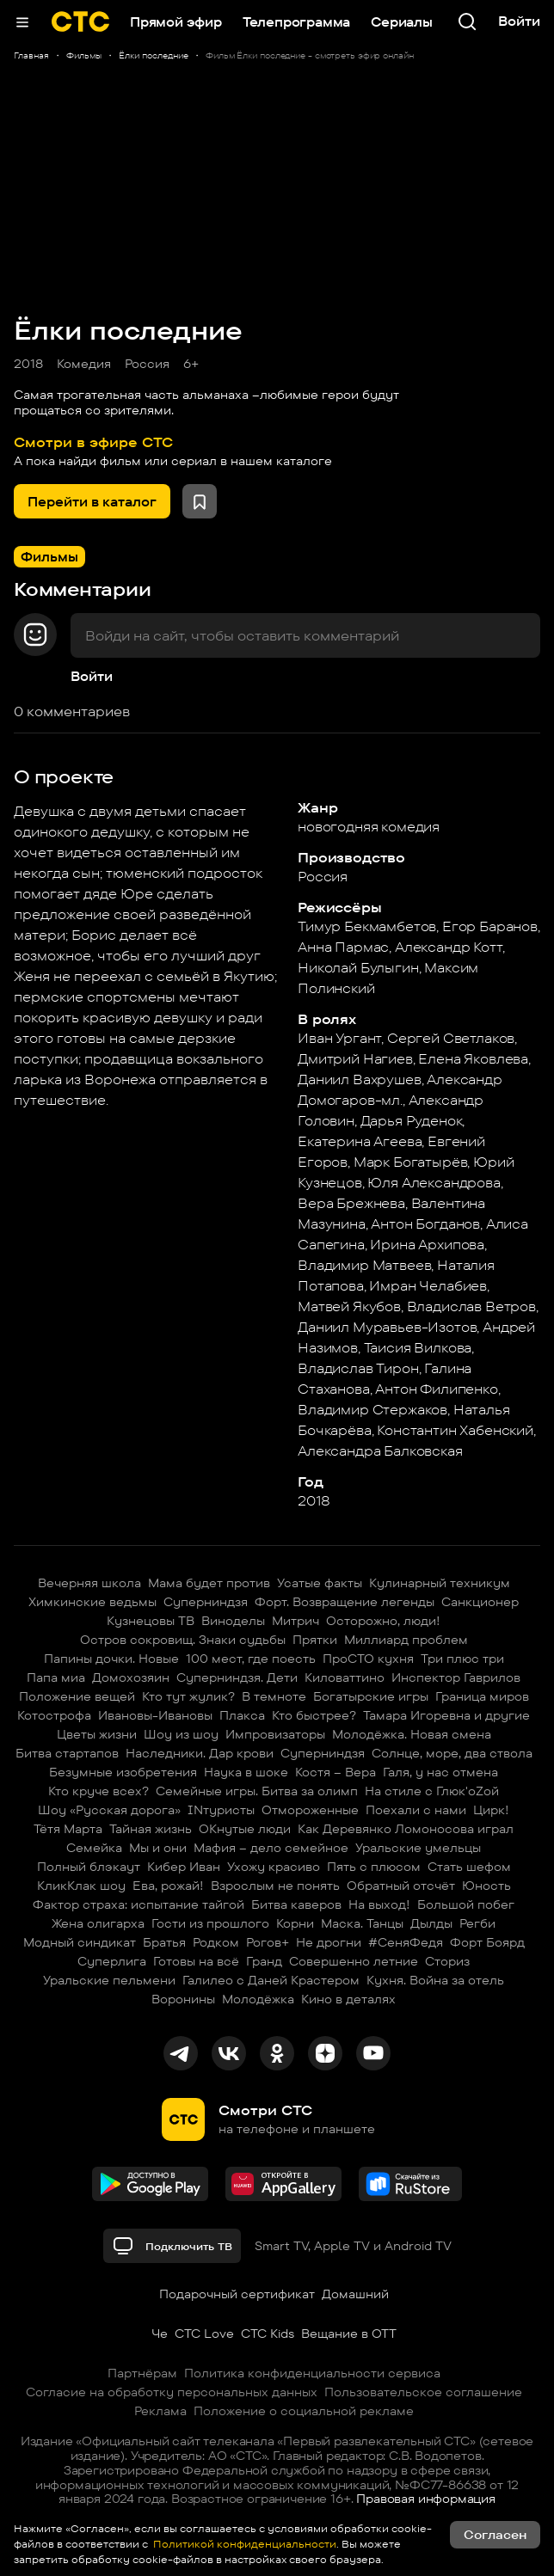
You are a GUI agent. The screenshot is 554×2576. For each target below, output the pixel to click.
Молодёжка (258, 1999)
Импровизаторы (275, 1734)
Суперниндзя (205, 1602)
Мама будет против (209, 1583)
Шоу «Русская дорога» (109, 1810)
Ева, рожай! (168, 1885)
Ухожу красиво (273, 1866)
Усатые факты (319, 1583)
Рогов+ (267, 1942)
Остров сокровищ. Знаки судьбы (183, 1639)
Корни (295, 1923)
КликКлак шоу (81, 1885)
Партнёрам (142, 2373)
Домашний (355, 2294)
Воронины (183, 1999)
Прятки (314, 1639)
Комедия (84, 363)
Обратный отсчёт (401, 1885)
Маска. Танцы (362, 1923)
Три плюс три (462, 1658)
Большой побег (465, 1904)
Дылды (431, 1923)
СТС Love (204, 2333)
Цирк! (491, 1810)
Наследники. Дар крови (200, 1753)
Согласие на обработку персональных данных (171, 2392)
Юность (486, 1885)
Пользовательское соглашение (423, 2392)
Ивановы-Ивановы (155, 1715)
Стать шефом (469, 1866)
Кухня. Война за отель (435, 1980)
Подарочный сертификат (237, 2294)
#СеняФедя (405, 1942)
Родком (216, 1942)
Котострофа (54, 1715)
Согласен (495, 2534)
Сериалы (402, 22)
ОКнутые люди (245, 1829)
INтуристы (221, 1810)
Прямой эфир (176, 22)
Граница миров (482, 1696)
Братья (164, 1942)
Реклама (160, 2411)
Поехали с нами (416, 1810)
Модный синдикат (79, 1942)
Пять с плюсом (374, 1866)
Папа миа (56, 1677)
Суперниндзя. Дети (237, 1677)
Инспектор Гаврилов (455, 1677)
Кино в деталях (348, 1999)
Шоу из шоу (181, 1734)
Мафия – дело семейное (271, 1847)
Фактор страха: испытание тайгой (138, 1904)
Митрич (295, 1620)
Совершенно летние (353, 1961)
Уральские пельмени (109, 1980)
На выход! (379, 1904)
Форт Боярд (487, 1942)
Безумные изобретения (123, 1772)
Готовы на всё (196, 1961)
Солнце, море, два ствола (452, 1753)
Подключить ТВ (172, 2246)
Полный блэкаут (88, 1866)
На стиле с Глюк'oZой (432, 1791)
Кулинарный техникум (439, 1583)
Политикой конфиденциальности (243, 2543)
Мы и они (158, 1847)
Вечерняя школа (89, 1583)
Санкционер (480, 1602)
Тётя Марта (68, 1829)
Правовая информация (426, 2498)
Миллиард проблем (406, 1639)
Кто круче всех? (98, 1791)
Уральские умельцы (418, 1847)
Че (159, 2333)
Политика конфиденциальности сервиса (312, 2373)
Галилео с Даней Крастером (271, 1980)
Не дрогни (328, 1942)
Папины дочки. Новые (111, 1658)
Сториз (447, 1961)
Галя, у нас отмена (440, 1772)
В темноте (274, 1696)
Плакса (242, 1715)
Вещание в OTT (349, 2333)
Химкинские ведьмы (92, 1602)
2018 (28, 363)
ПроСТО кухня (368, 1658)
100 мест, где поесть (251, 1658)
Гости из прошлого (210, 1923)
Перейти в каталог (92, 502)
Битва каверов (296, 1904)
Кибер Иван (183, 1866)
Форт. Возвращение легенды (344, 1602)
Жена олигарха (98, 1923)
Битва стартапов (67, 1753)
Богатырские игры (370, 1696)
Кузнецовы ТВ (150, 1620)
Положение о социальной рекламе (304, 2411)
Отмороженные (310, 1810)
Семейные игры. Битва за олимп (257, 1791)
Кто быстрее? (314, 1715)
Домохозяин (130, 1677)
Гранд (264, 1961)
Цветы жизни (97, 1734)
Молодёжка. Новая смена (411, 1734)
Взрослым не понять (275, 1885)
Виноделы (233, 1620)
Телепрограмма (296, 22)
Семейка (94, 1847)
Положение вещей (77, 1696)
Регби (477, 1923)
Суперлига (111, 1961)
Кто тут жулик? (188, 1696)
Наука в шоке (246, 1772)
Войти (92, 676)
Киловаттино (345, 1677)
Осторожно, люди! (383, 1620)
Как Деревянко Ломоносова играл (406, 1829)
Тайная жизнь (150, 1829)
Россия (147, 363)
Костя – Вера (335, 1772)
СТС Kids (267, 2333)
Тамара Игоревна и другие (446, 1715)
